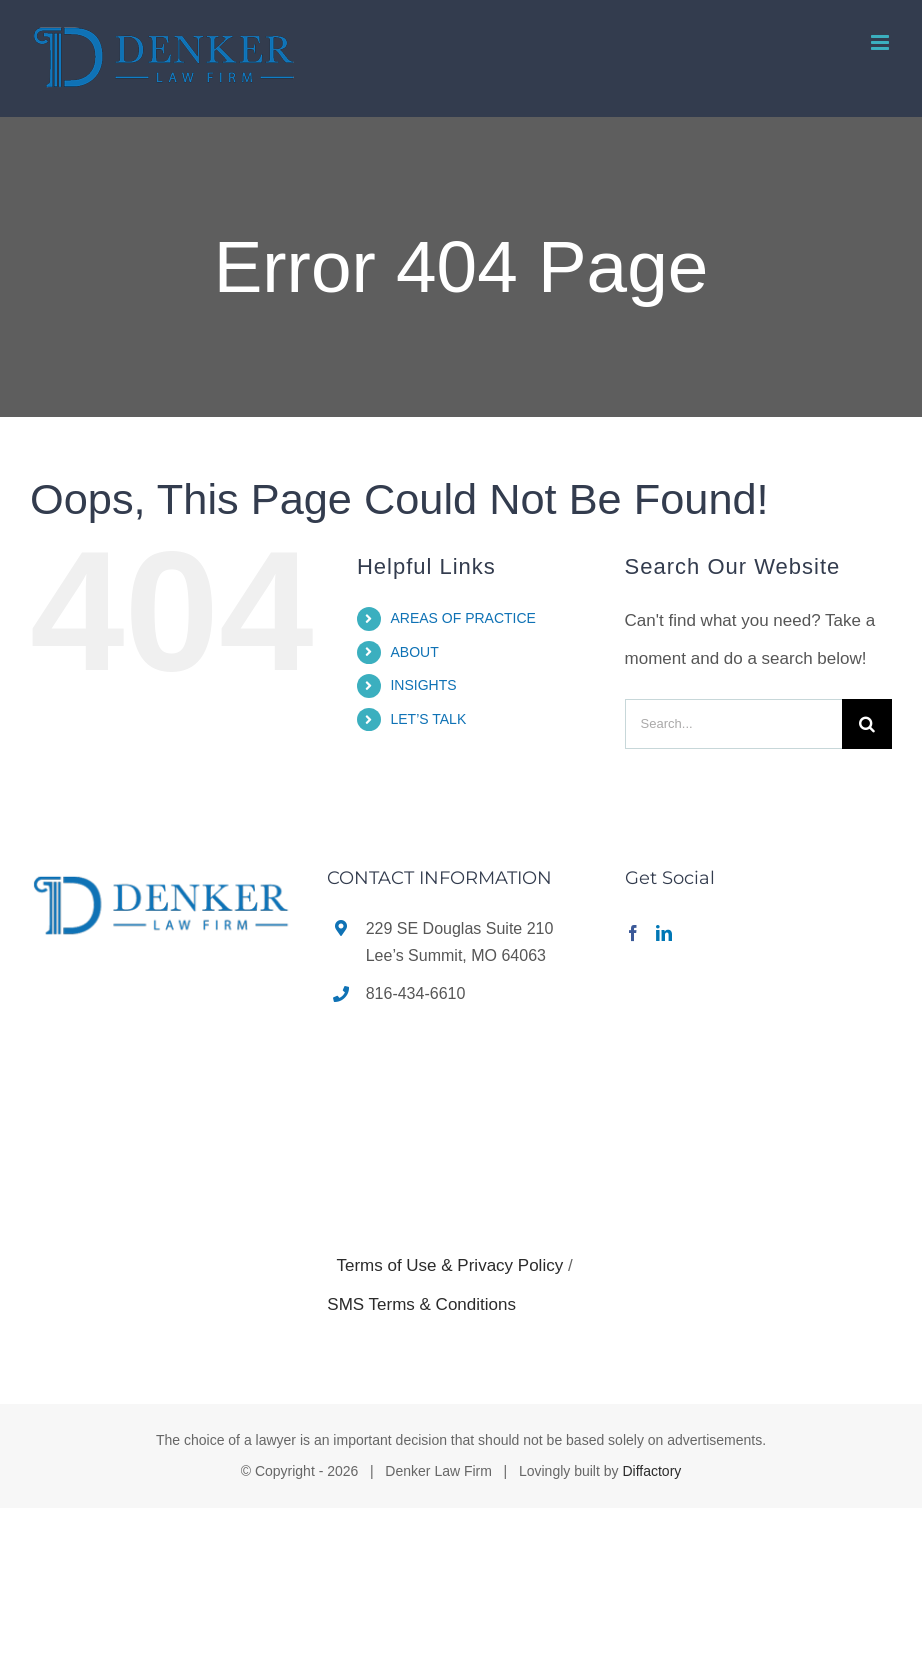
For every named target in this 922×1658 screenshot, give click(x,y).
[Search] (867, 724)
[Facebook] (633, 933)
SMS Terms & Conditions (421, 1304)
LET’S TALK (428, 719)
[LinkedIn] (664, 933)
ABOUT (414, 652)
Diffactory (651, 1471)
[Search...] (733, 724)
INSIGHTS (423, 685)
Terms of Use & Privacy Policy (449, 1265)
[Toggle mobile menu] (881, 42)
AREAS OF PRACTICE (462, 618)
